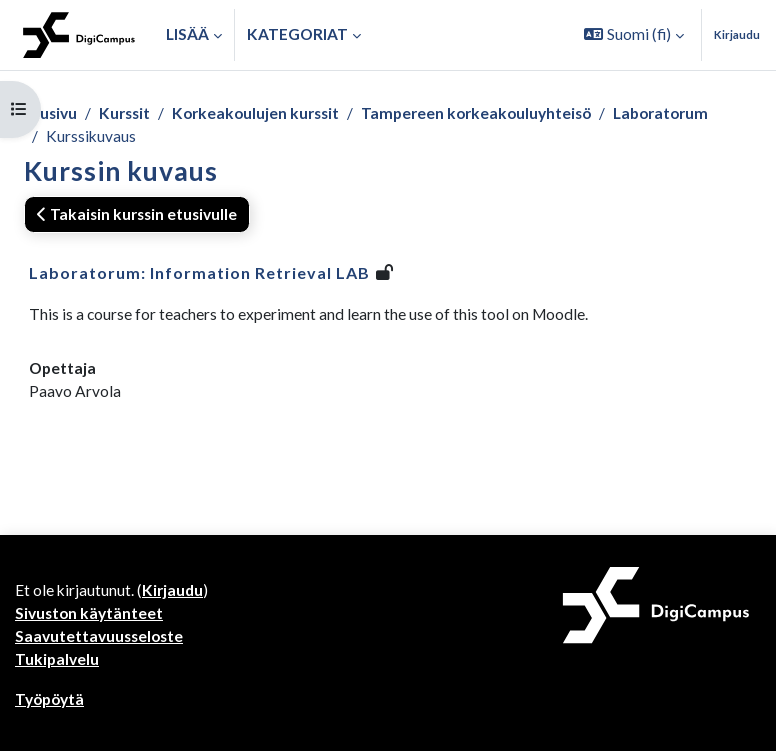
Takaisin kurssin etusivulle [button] (137, 214)
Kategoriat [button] (297, 34)
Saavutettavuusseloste (99, 636)
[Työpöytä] (79, 35)
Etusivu (50, 113)
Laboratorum (660, 113)
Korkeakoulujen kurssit (255, 113)
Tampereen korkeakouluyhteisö (476, 113)
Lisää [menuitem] (187, 34)
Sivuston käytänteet (89, 613)
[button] (634, 35)
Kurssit (124, 113)
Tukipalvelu (57, 659)
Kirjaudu (737, 34)
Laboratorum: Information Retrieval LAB (199, 272)
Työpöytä (49, 699)
